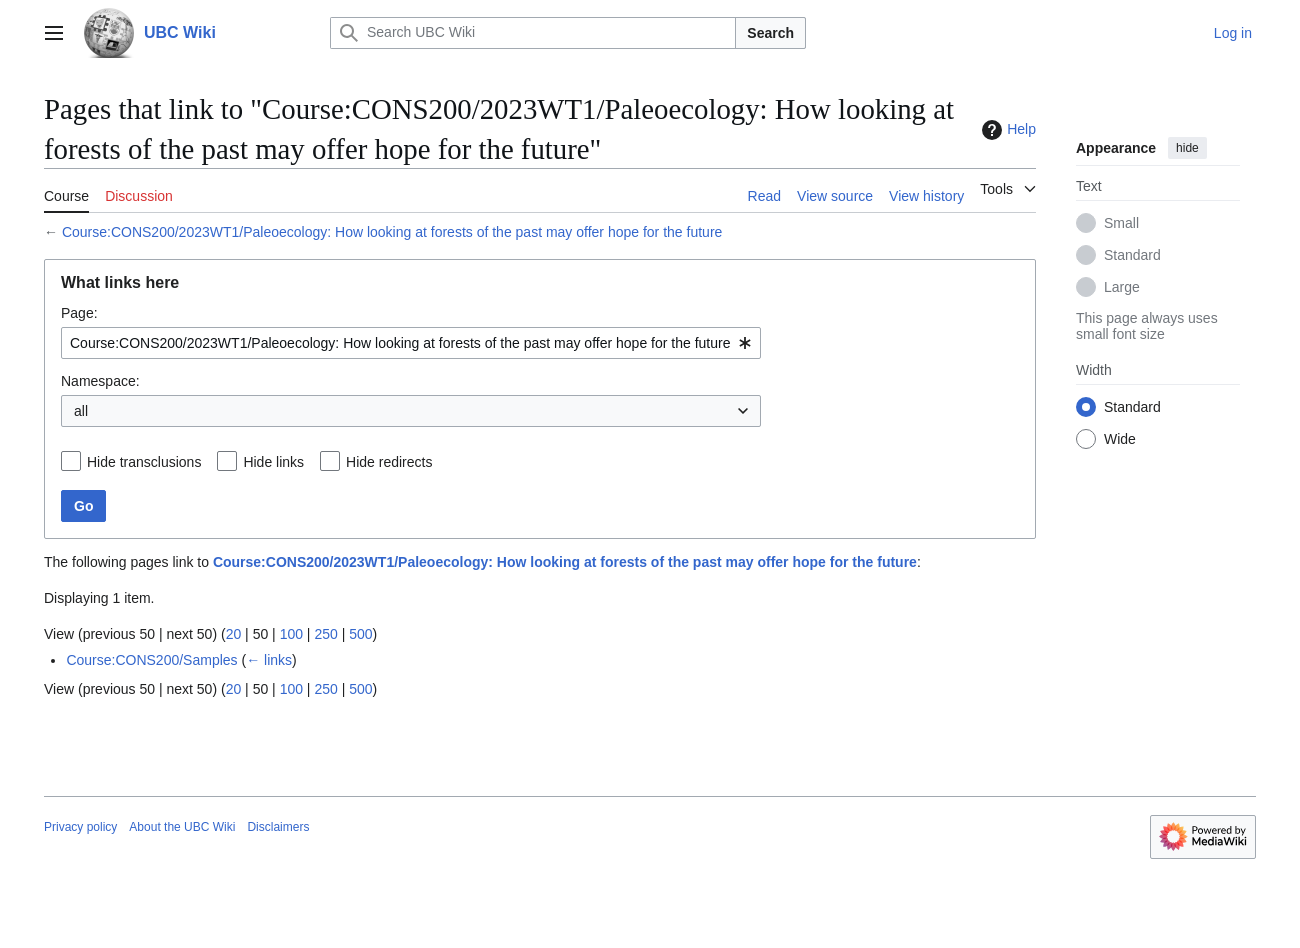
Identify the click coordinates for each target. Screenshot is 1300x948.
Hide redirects (389, 462)
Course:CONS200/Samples (151, 660)
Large (1122, 287)
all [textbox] (81, 411)
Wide (1120, 439)
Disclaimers (278, 827)
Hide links (273, 462)
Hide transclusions (144, 462)
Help (1006, 130)
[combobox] (411, 343)
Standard (1132, 255)
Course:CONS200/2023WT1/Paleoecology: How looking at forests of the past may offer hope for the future (392, 232)
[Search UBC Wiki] (533, 33)
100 (291, 634)
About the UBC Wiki (182, 827)
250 (325, 634)
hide (1187, 148)
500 (360, 634)
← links (269, 660)
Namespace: (100, 381)
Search (770, 33)
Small (1121, 223)
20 (234, 634)
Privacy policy (80, 827)
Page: (79, 313)
